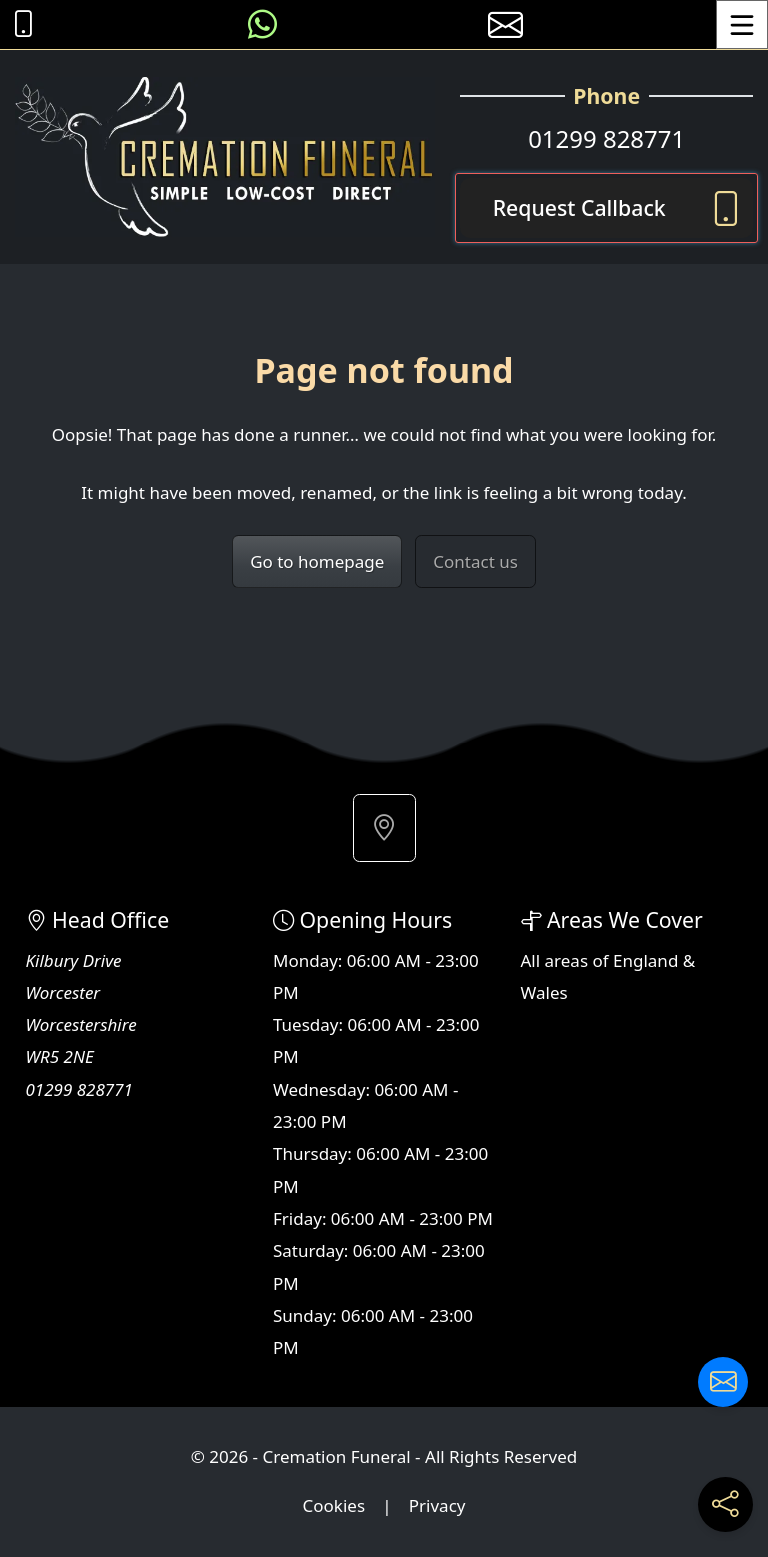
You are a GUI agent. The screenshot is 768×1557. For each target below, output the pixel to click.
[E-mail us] (505, 24)
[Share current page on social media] (725, 1504)
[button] (384, 828)
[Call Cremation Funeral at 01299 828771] (18, 24)
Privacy (437, 1505)
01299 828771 (606, 138)
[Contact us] (723, 1382)
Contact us (475, 561)
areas (567, 960)
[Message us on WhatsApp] (262, 24)
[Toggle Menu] (742, 24)
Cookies (334, 1505)
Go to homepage (317, 561)
